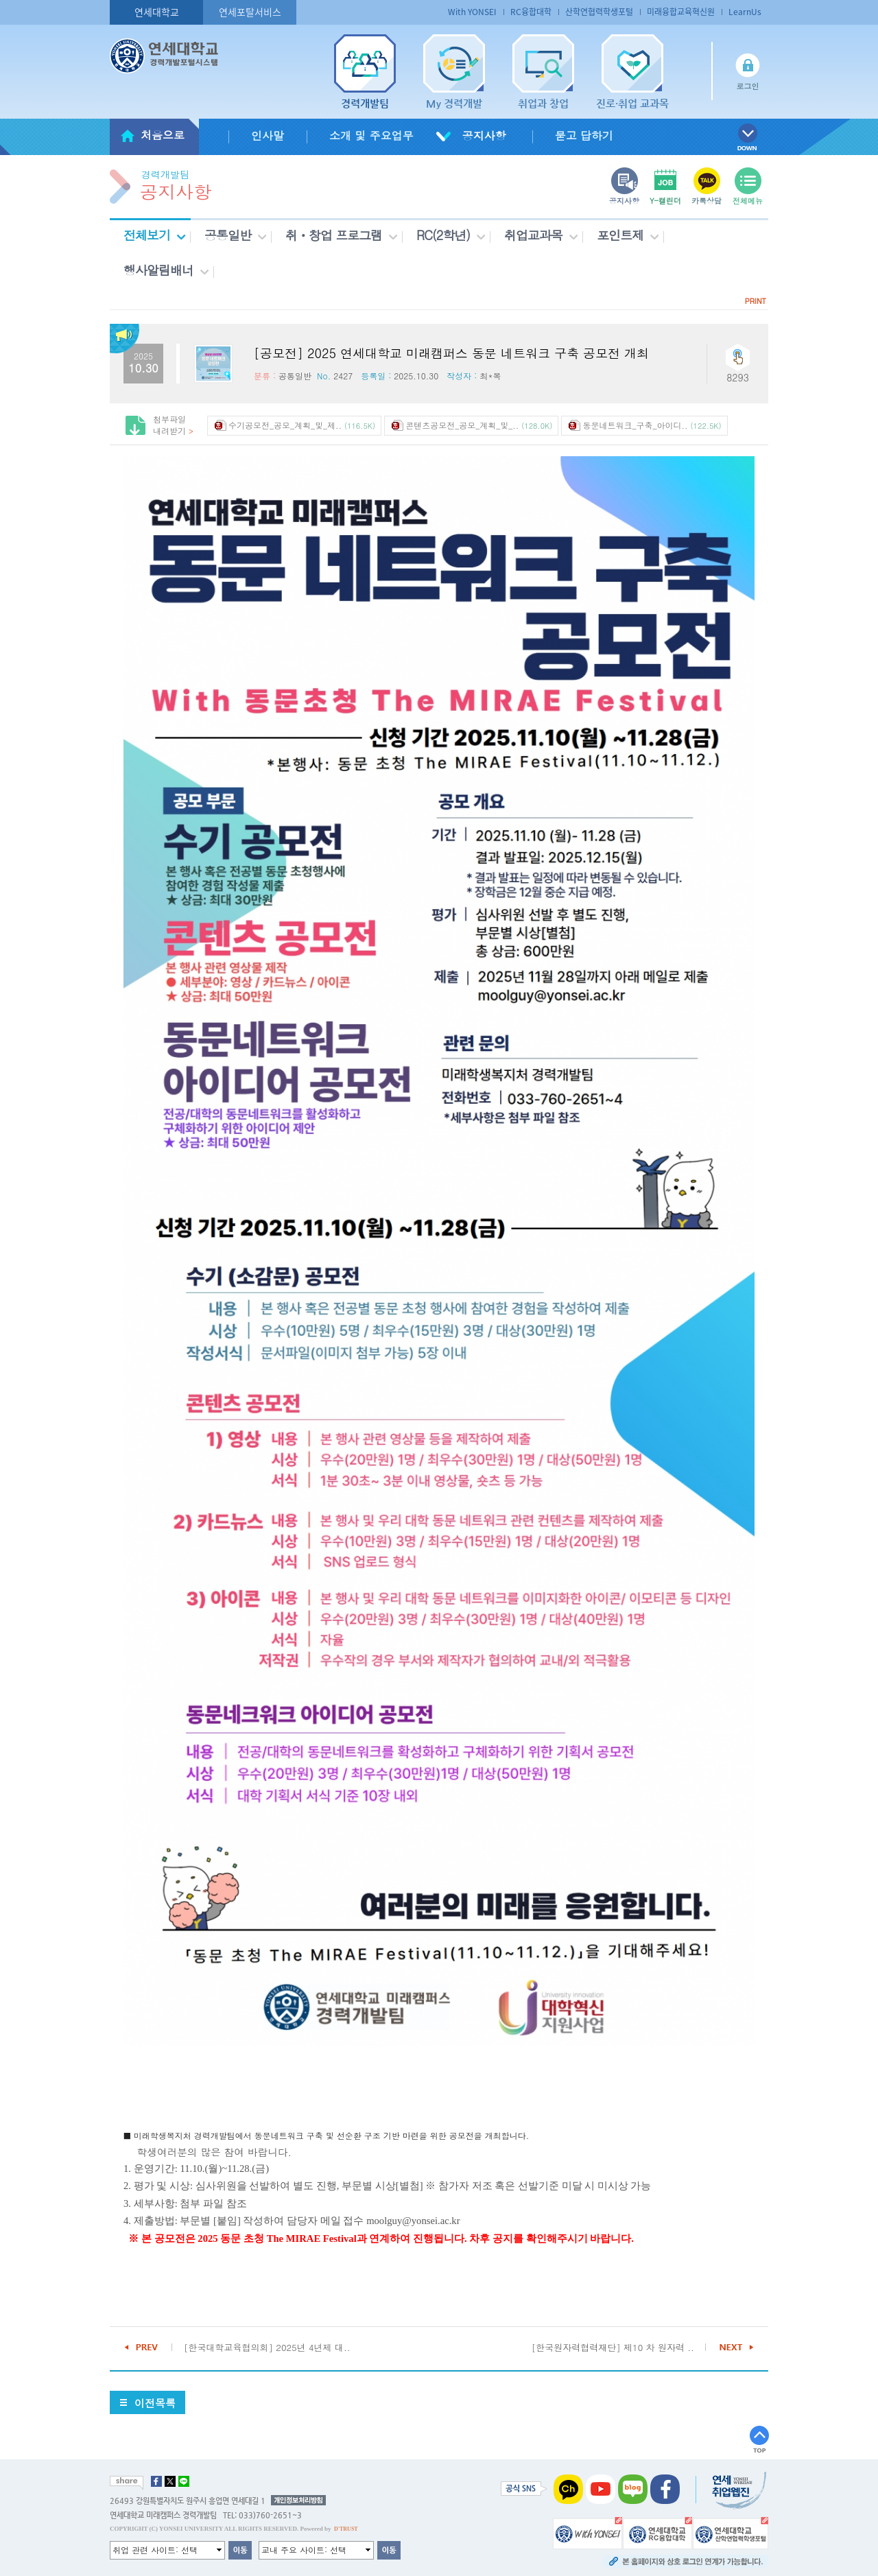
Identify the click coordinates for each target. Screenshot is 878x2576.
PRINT (755, 301)
